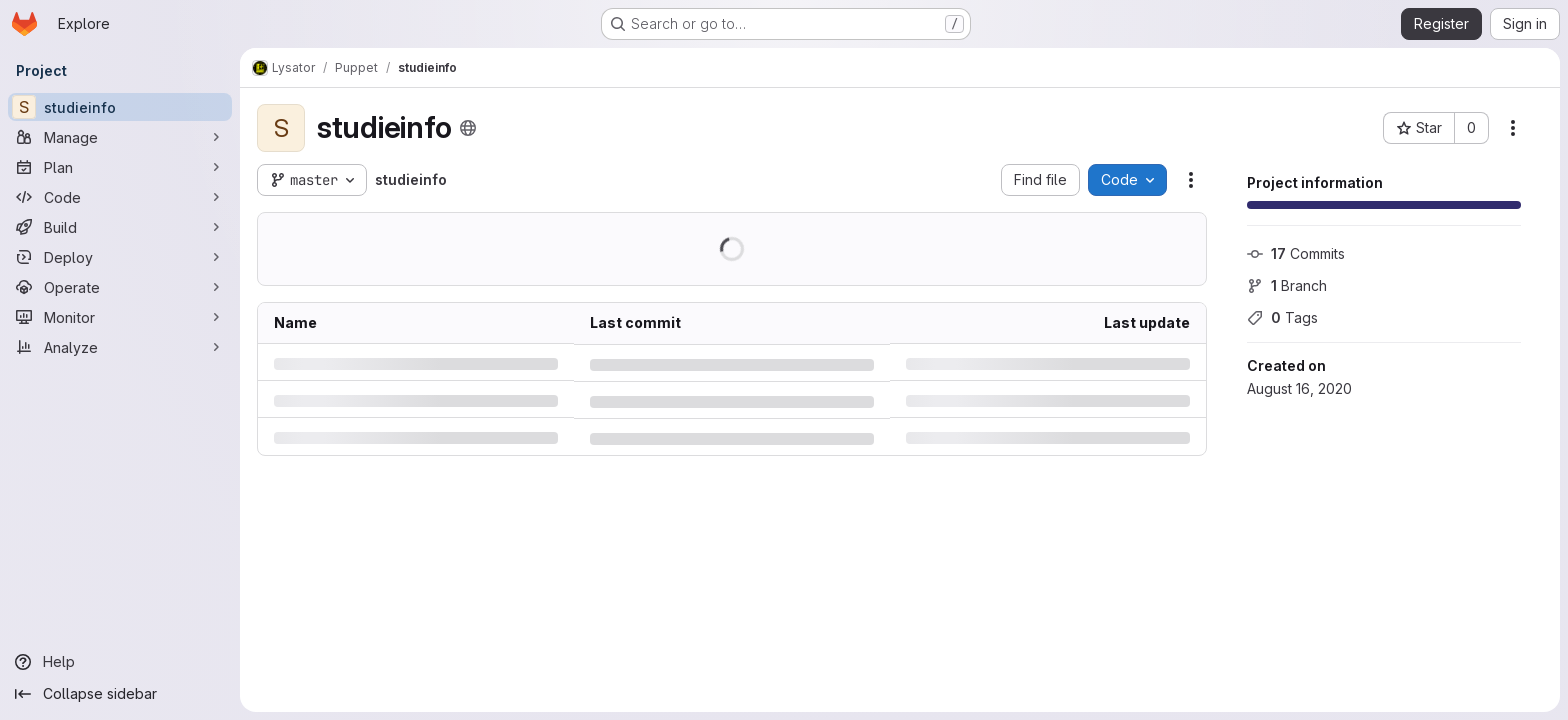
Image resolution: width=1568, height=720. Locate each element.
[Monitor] (120, 317)
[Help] (120, 662)
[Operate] (120, 287)
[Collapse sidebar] (120, 694)
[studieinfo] (120, 107)
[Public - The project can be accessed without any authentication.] (468, 128)
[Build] (120, 227)
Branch (1287, 285)
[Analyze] (120, 347)
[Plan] (120, 167)
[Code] (120, 197)
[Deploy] (120, 257)
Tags (1282, 317)
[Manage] (120, 137)
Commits (1296, 253)
